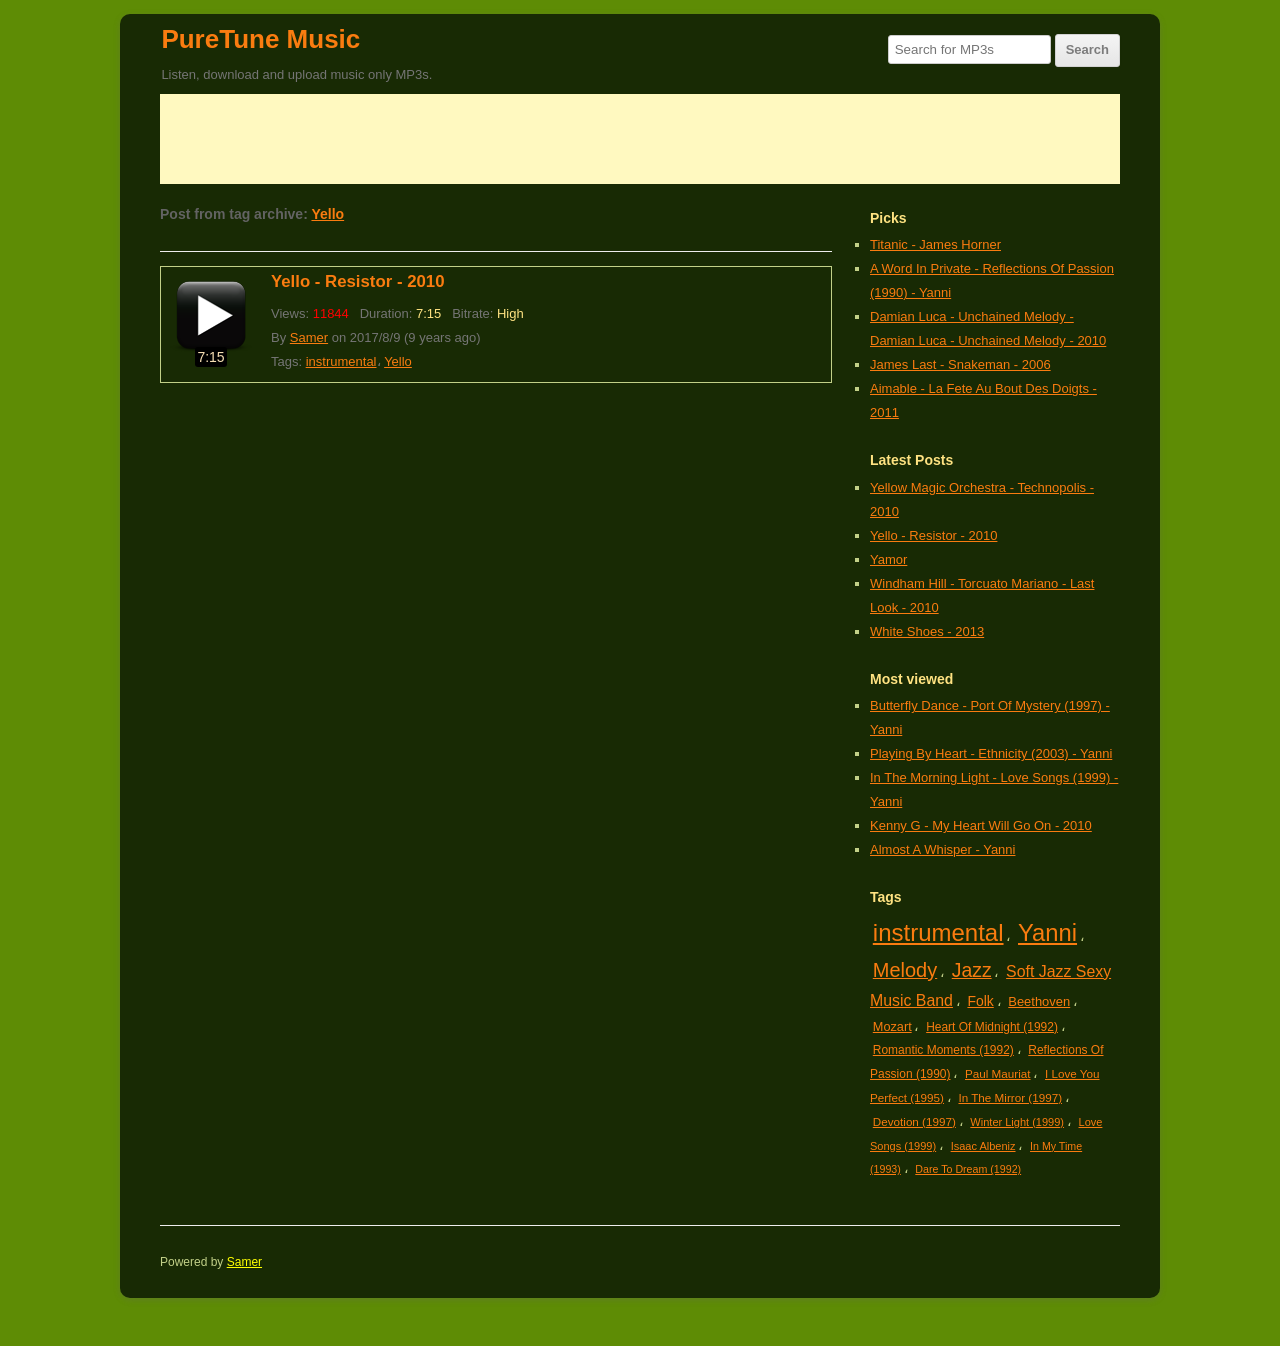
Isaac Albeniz (983, 1146)
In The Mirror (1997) (1010, 1097)
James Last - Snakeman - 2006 (960, 364)
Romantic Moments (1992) (943, 1050)
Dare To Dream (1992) (968, 1169)
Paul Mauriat (998, 1073)
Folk (980, 1001)
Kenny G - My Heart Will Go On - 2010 (981, 825)
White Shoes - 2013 (927, 631)
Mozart (892, 1026)
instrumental (341, 361)
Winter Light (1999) (1017, 1122)
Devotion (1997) (914, 1121)
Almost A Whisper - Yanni (942, 849)
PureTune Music (260, 39)
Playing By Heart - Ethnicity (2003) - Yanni (991, 753)
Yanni (1047, 932)
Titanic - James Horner (935, 244)
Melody (905, 970)
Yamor (888, 559)
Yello (327, 214)
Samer (309, 337)
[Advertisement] (640, 139)
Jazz (972, 970)
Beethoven (1039, 1001)
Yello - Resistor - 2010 (357, 281)
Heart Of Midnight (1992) (992, 1027)
